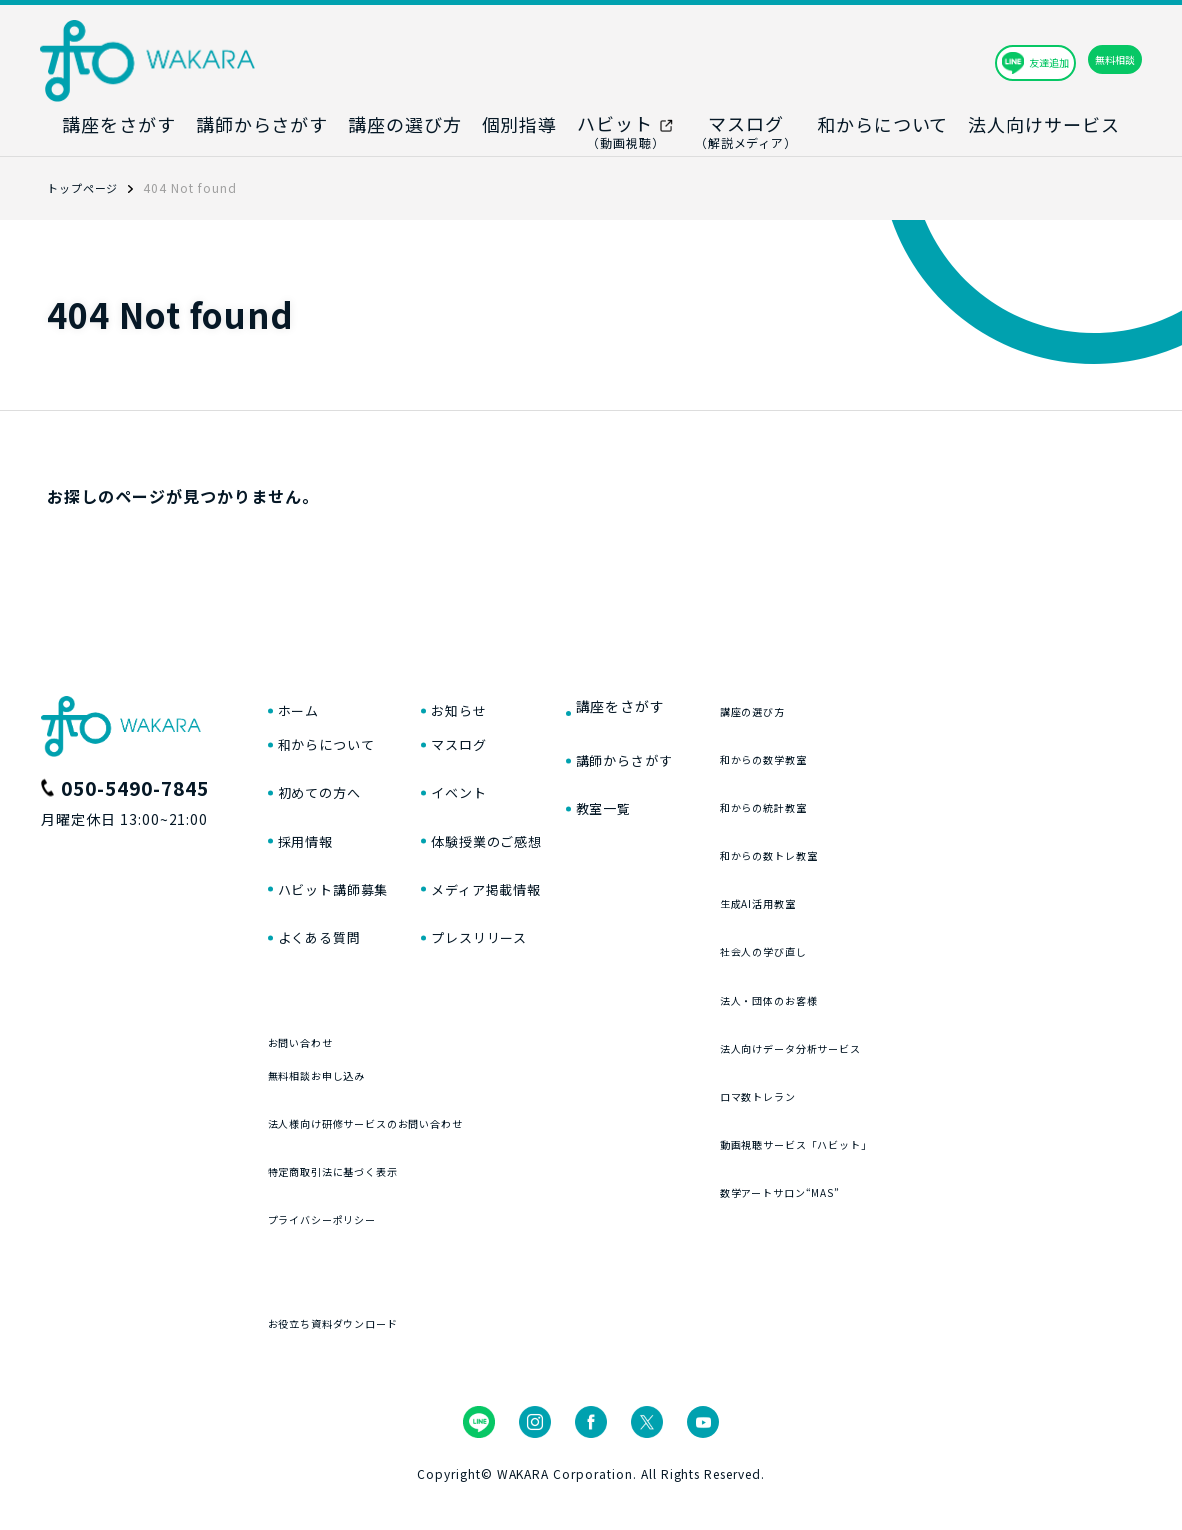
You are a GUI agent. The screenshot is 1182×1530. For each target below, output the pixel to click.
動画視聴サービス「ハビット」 (939, 1136)
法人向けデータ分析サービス (931, 1040)
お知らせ (527, 705)
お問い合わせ (316, 1059)
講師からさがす (721, 755)
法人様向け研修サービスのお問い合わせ (411, 1156)
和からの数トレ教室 (900, 847)
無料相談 (1072, 60)
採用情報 (312, 855)
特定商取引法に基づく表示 (364, 1204)
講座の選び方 (876, 703)
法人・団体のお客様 (900, 992)
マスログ (527, 755)
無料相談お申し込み (340, 1108)
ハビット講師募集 (346, 905)
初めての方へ (329, 805)
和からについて (337, 755)
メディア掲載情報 (560, 905)
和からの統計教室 (892, 799)
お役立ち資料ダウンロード (364, 1356)
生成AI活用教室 (884, 895)
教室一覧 (696, 805)
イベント (527, 805)
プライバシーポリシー (348, 1252)
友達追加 (921, 60)
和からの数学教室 (892, 751)
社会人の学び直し (892, 943)
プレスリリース (552, 955)
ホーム (303, 705)
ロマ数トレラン (884, 1088)
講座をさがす (713, 705)
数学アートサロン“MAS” (916, 1184)
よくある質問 (329, 955)
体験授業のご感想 (561, 855)
